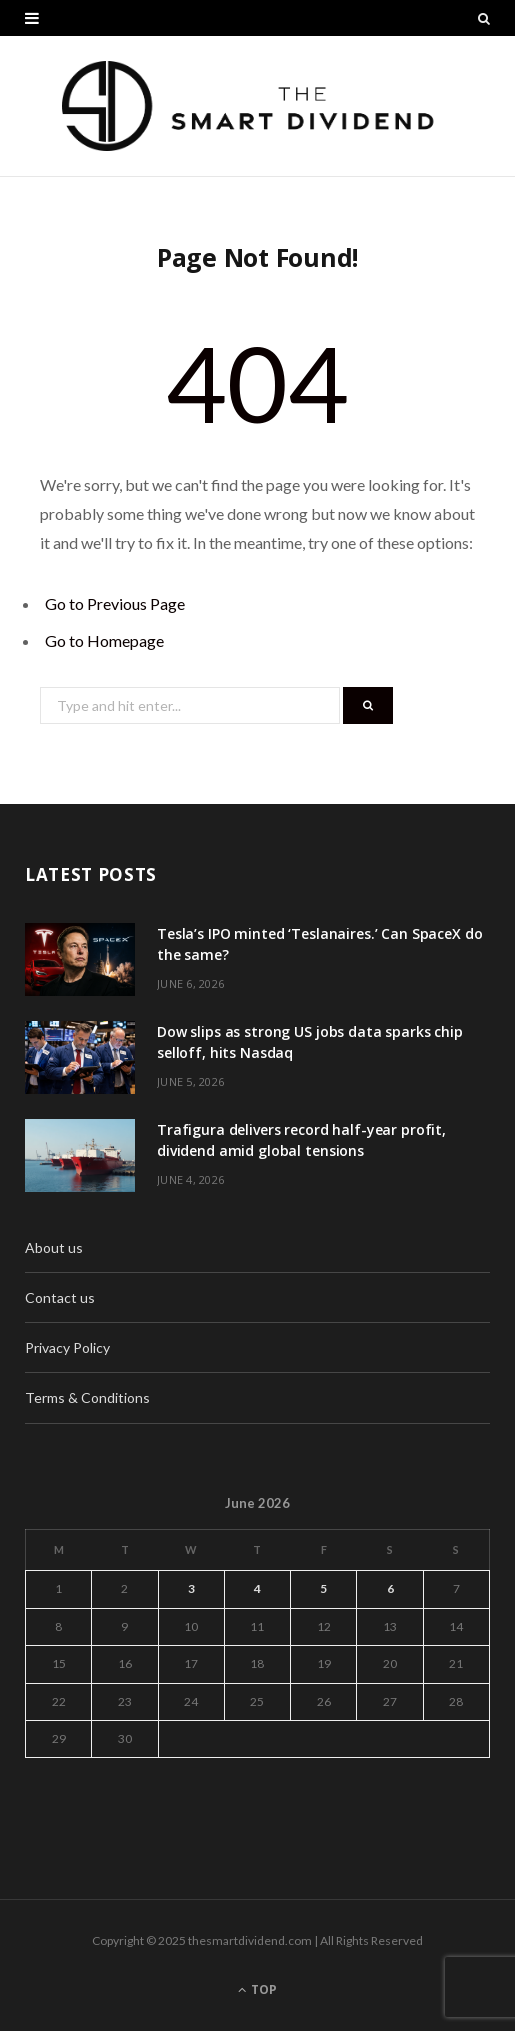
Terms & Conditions (87, 1397)
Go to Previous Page (115, 603)
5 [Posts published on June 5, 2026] (323, 1588)
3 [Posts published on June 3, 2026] (191, 1588)
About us (54, 1247)
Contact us (60, 1297)
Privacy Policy (67, 1347)
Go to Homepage (104, 640)
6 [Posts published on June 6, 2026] (390, 1588)
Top (257, 1989)
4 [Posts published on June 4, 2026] (257, 1588)
